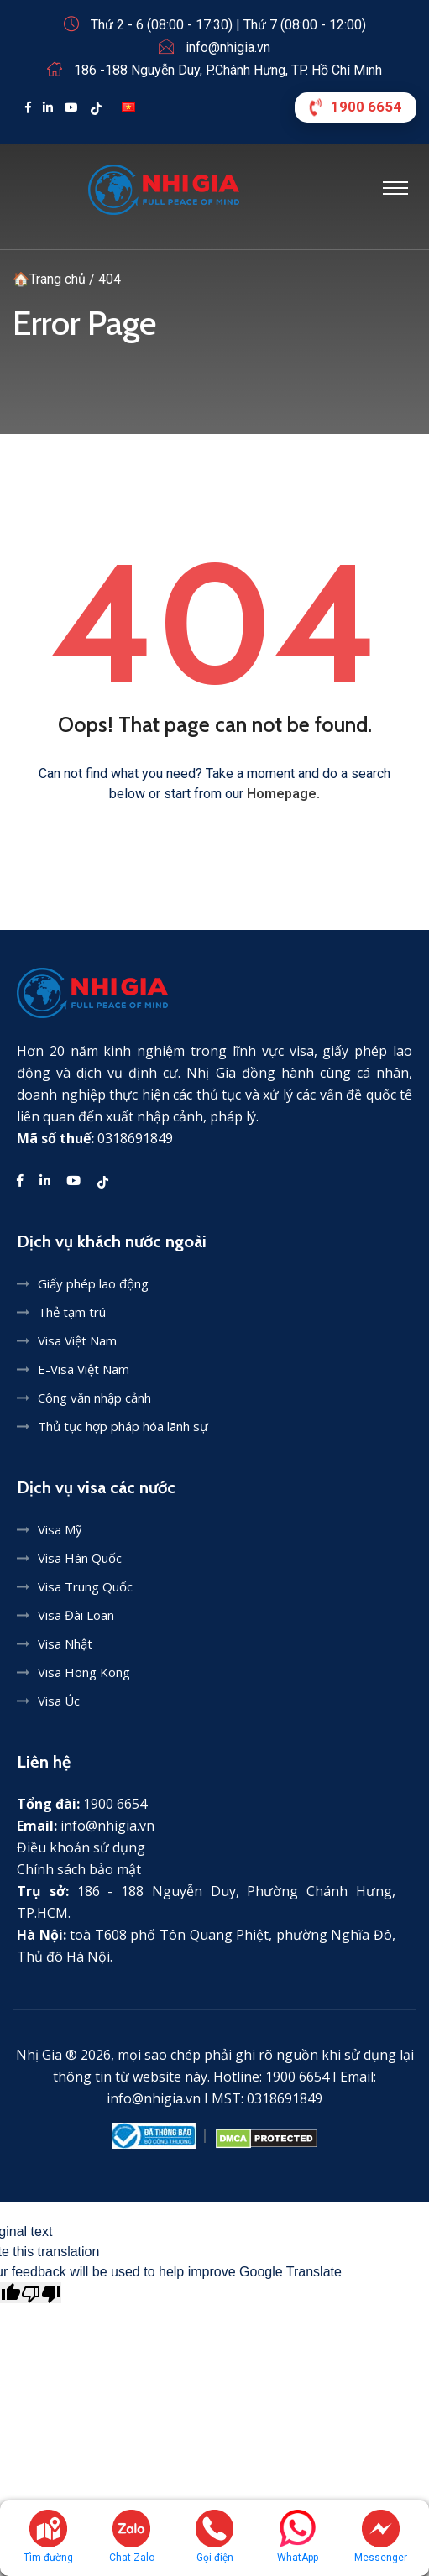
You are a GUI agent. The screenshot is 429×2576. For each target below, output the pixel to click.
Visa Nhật (65, 1643)
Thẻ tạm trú (72, 1312)
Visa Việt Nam (77, 1340)
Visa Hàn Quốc (80, 1557)
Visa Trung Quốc (85, 1586)
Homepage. (283, 794)
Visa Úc (59, 1700)
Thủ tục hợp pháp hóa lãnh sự (123, 1426)
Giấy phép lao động (93, 1283)
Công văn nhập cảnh (94, 1397)
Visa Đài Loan (76, 1615)
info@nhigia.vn (228, 47)
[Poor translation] (41, 2292)
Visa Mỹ (60, 1529)
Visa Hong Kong (84, 1672)
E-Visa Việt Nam (83, 1369)
